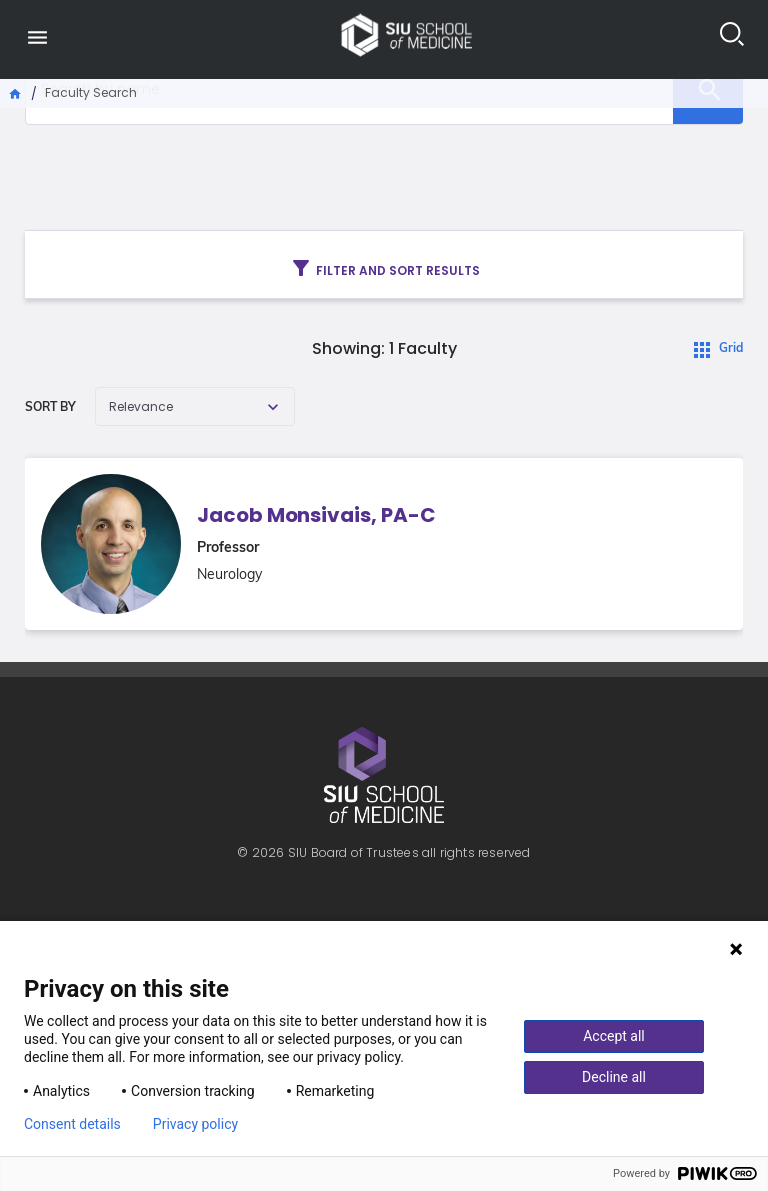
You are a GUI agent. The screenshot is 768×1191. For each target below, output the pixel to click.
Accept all (614, 1036)
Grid (731, 349)
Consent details (72, 1124)
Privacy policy (195, 1124)
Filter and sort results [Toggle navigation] (384, 268)
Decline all (614, 1077)
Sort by (50, 408)
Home (16, 92)
